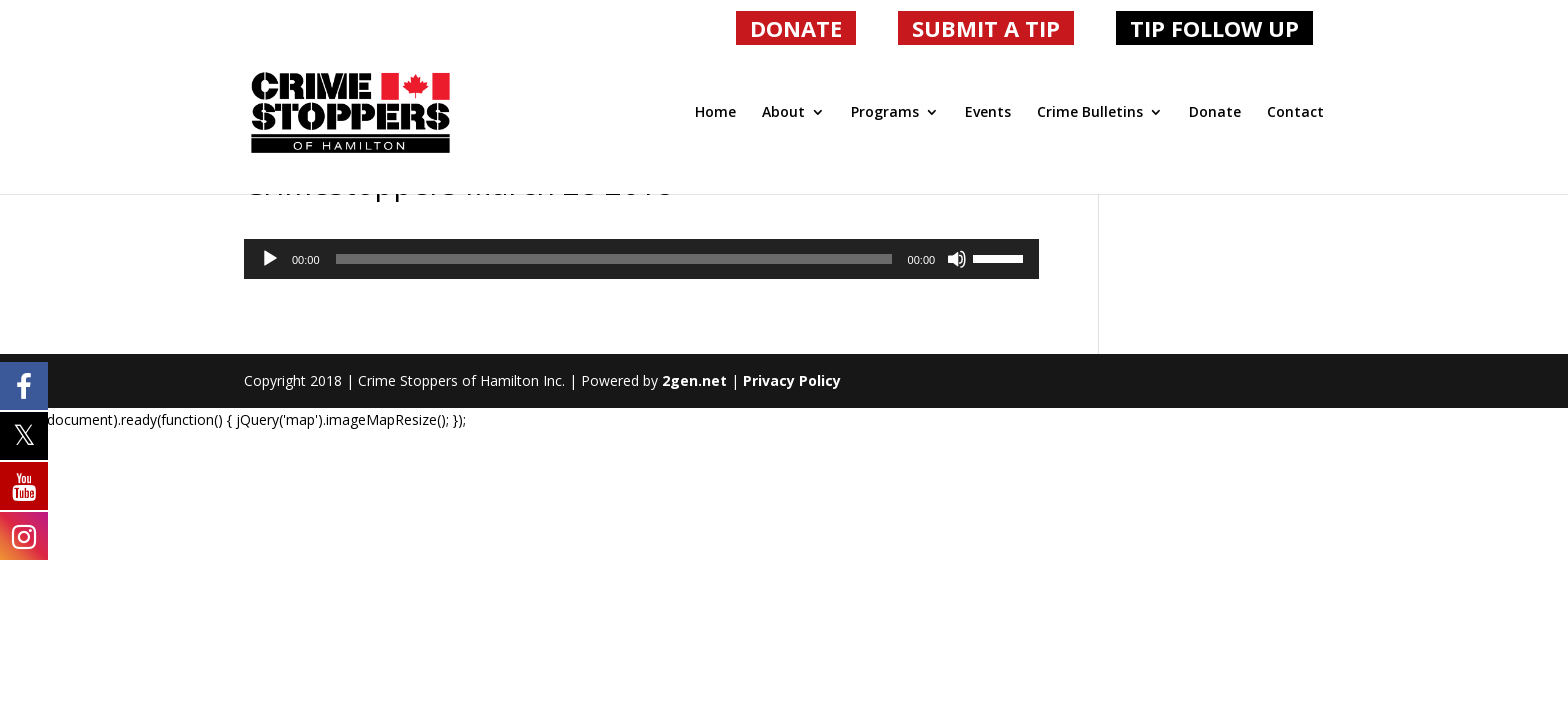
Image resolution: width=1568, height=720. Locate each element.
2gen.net (694, 380)
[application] (641, 259)
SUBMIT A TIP (986, 28)
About (783, 113)
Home (715, 113)
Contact (1295, 113)
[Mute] (957, 259)
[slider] (614, 259)
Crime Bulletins (1090, 113)
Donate (1215, 113)
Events (988, 113)
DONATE (796, 28)
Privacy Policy (792, 380)
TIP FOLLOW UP (1214, 28)
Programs (885, 113)
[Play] (270, 259)
